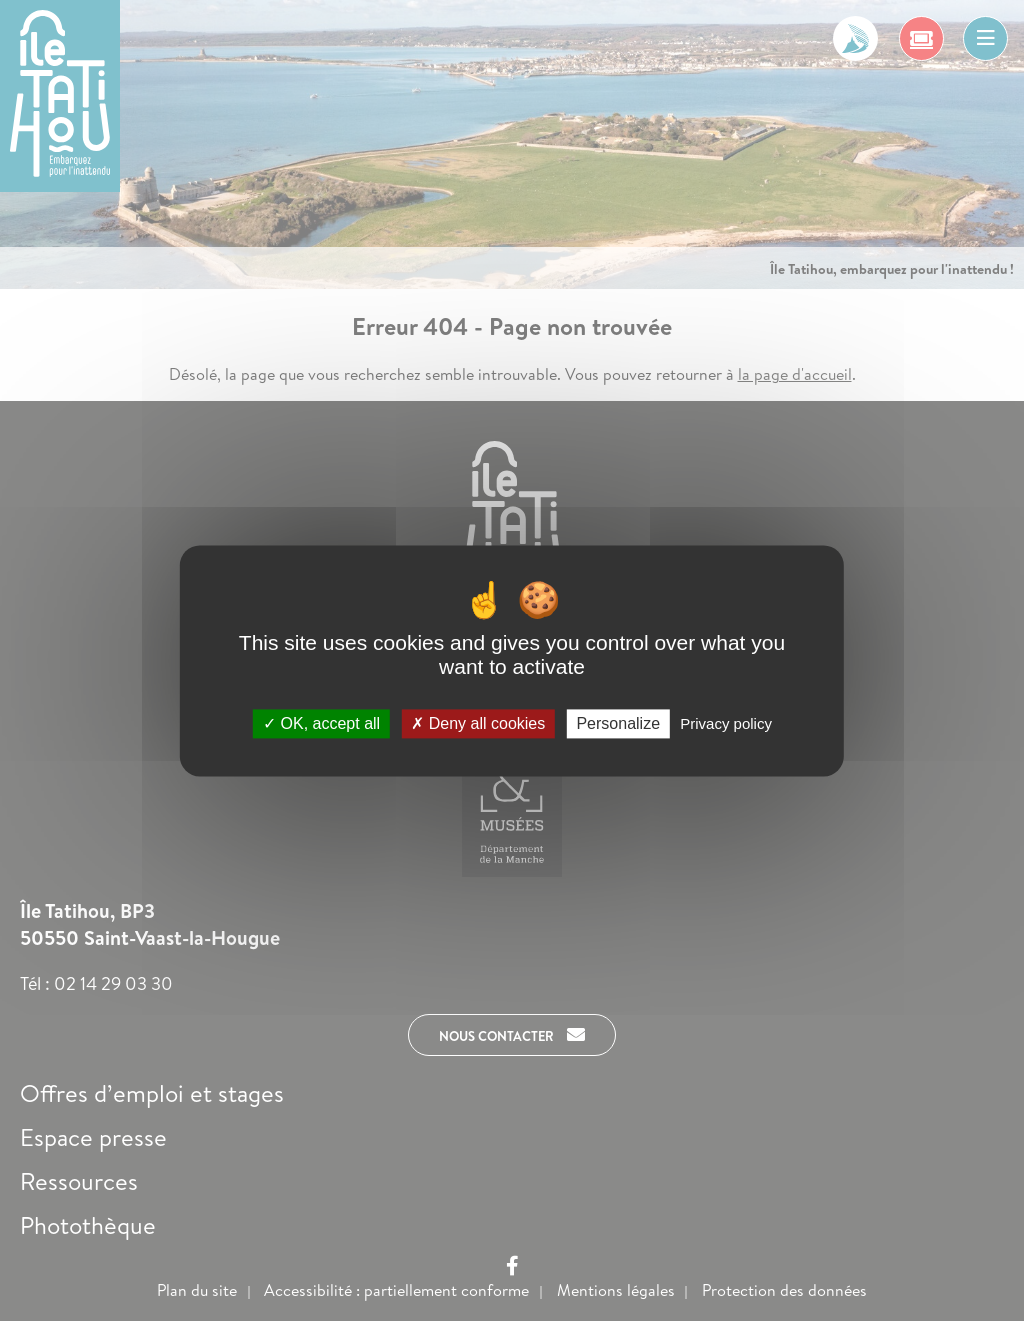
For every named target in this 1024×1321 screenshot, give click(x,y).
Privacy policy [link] (726, 723)
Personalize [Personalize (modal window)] (618, 723)
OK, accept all (321, 723)
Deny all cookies (478, 723)
